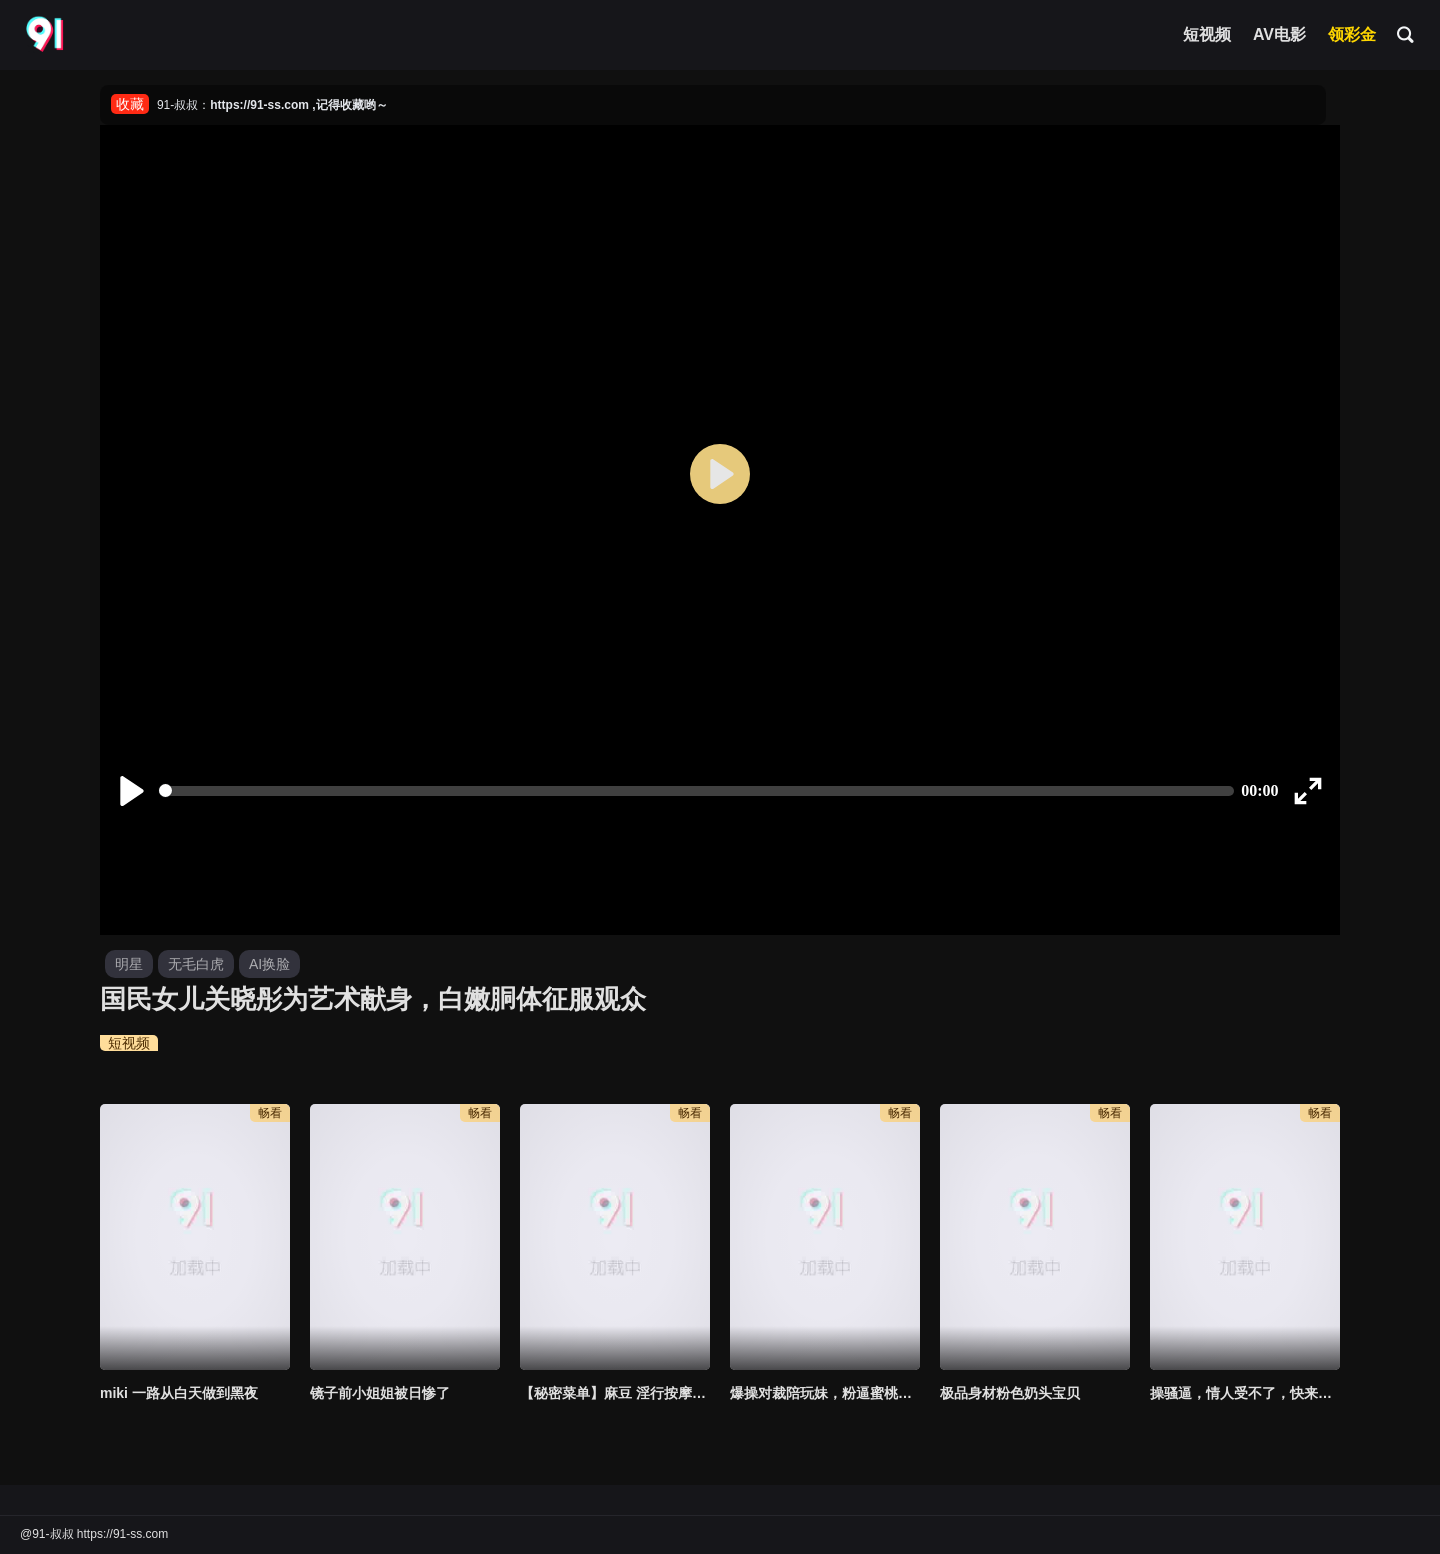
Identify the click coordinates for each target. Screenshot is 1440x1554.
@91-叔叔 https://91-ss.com (94, 1534)
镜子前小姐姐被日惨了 (380, 1393)
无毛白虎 (196, 964)
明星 (129, 964)
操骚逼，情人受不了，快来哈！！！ (1245, 1393)
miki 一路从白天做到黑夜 (179, 1393)
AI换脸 (269, 964)
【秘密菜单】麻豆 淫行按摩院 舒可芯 (615, 1393)
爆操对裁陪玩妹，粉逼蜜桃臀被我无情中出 (825, 1393)
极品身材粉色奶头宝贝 (1010, 1393)
